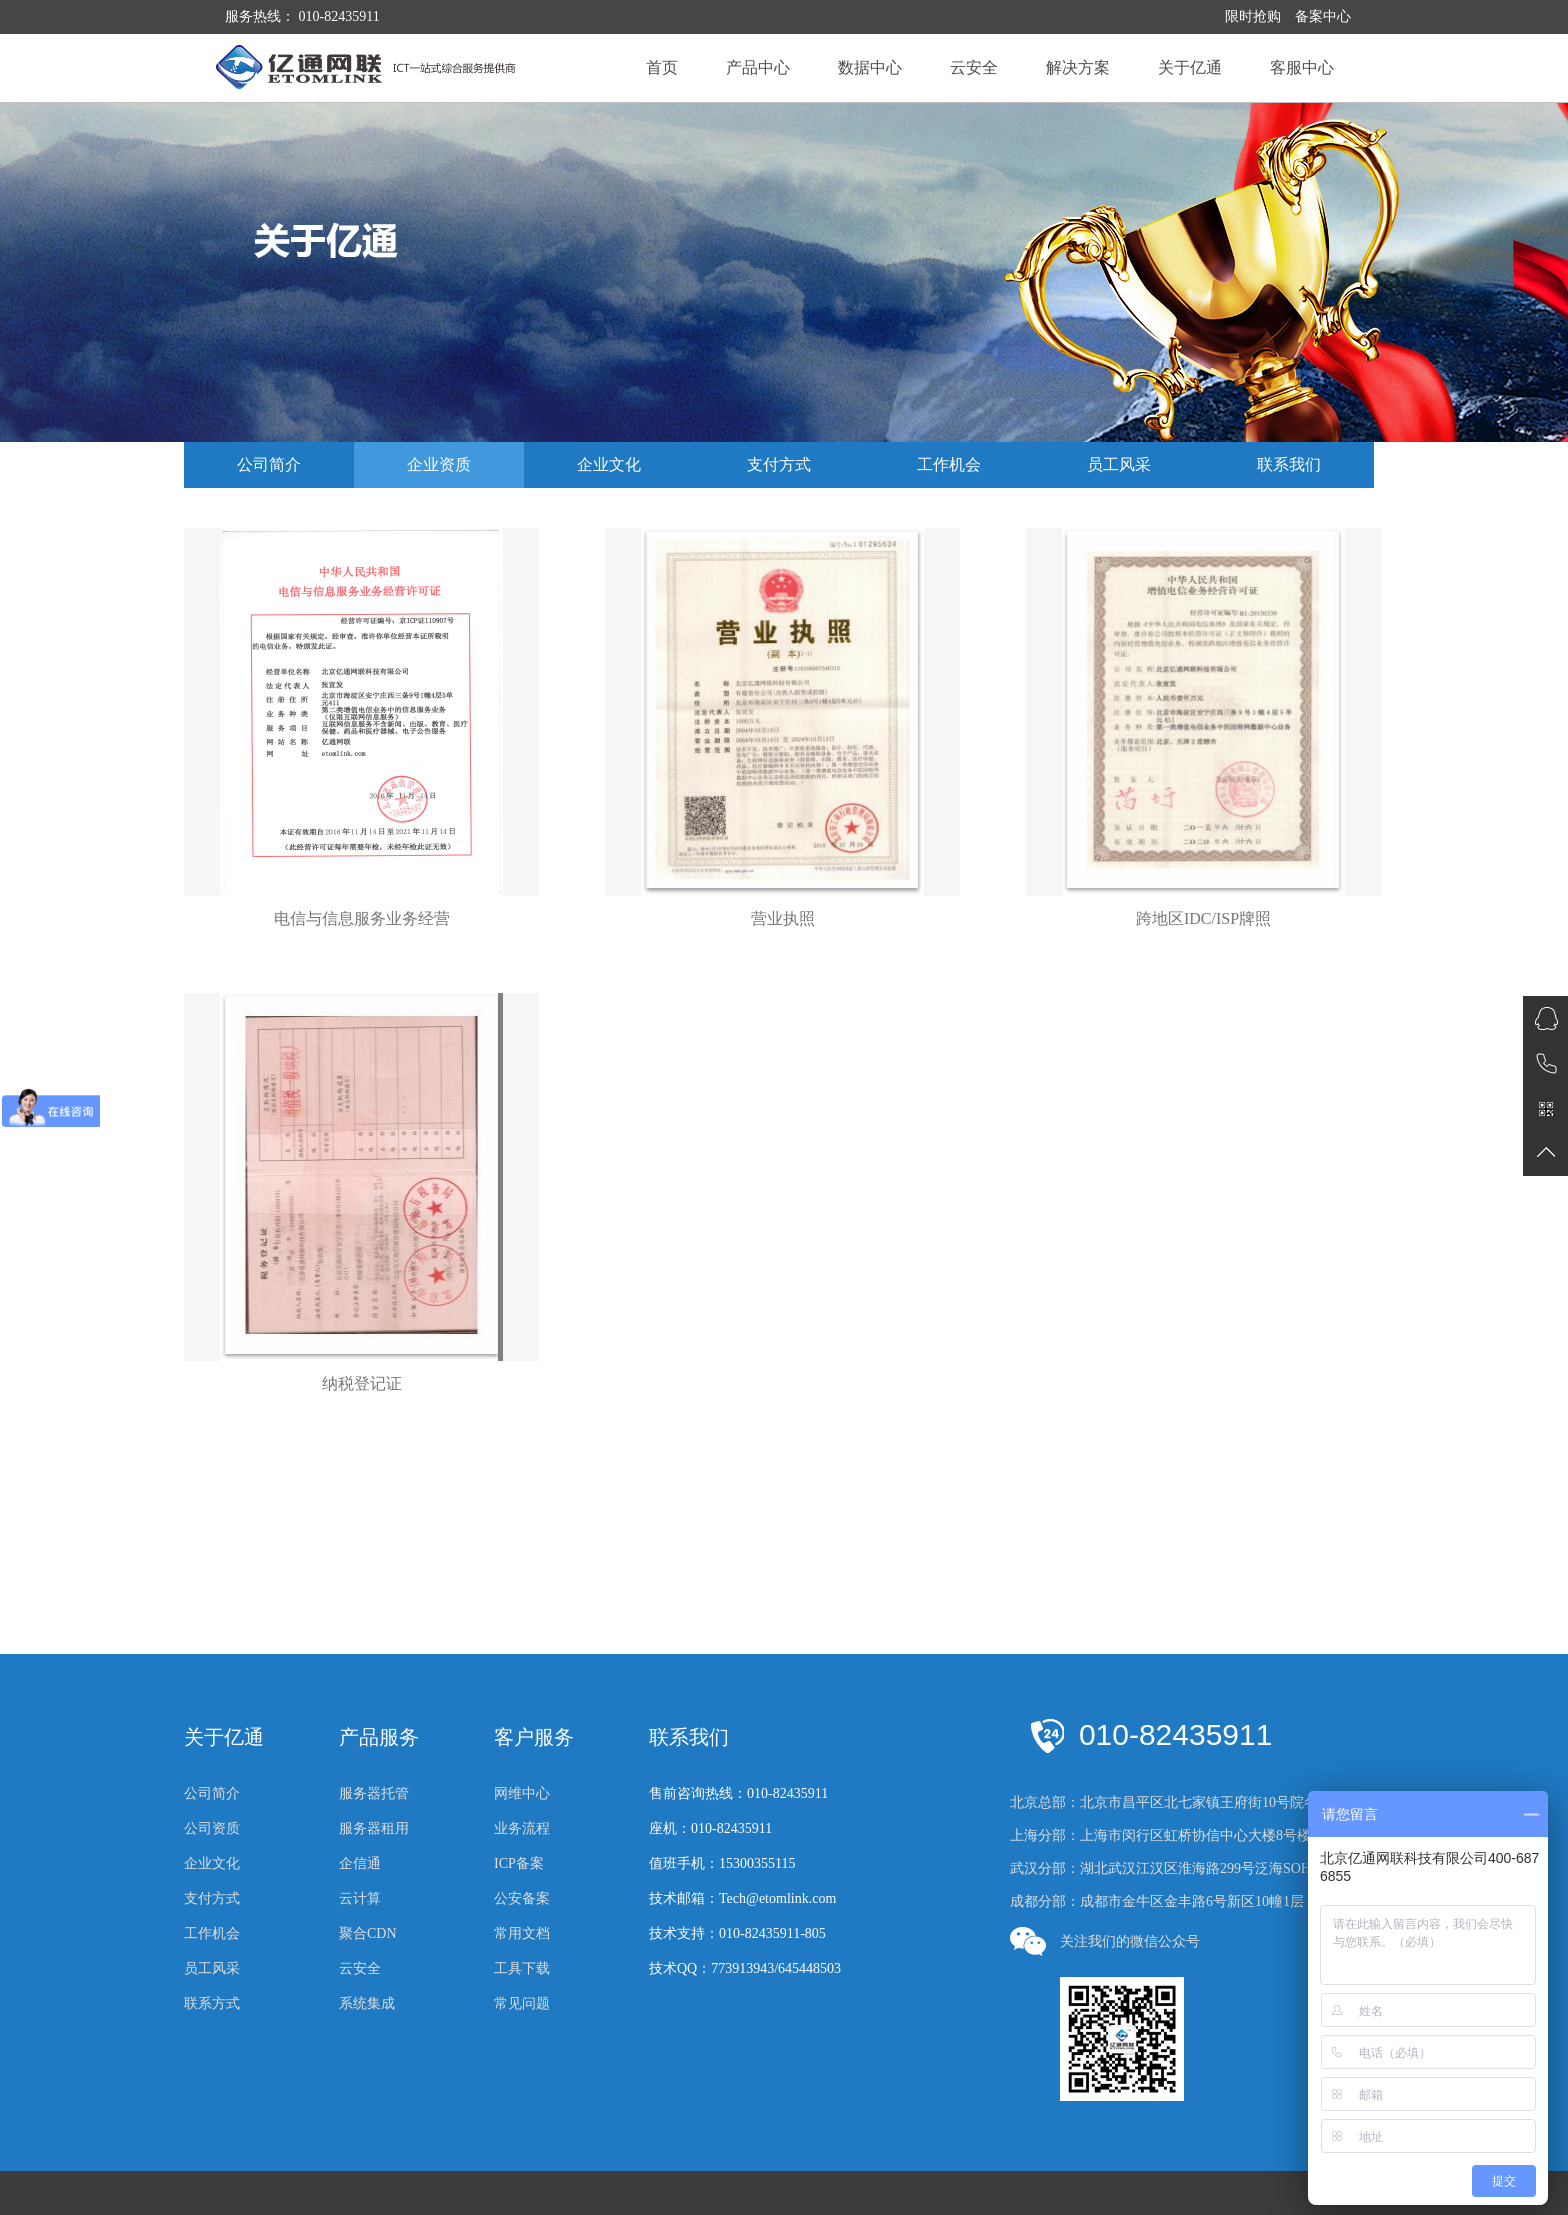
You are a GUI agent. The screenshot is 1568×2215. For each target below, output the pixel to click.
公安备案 (522, 1898)
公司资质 (212, 1828)
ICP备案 (519, 1863)
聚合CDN (368, 1933)
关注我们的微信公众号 (1105, 1941)
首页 (662, 67)
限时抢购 (1253, 16)
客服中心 (1302, 67)
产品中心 (758, 67)
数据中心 (870, 67)
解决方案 (1078, 67)
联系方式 (212, 2003)
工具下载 (522, 1968)
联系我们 (1289, 464)
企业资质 (439, 464)
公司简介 (269, 464)
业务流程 (522, 1828)
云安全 (974, 67)
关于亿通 (1190, 67)
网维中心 (522, 1793)
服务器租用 (374, 1828)
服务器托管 (374, 1793)
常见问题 (522, 2003)
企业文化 (609, 464)
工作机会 (949, 464)
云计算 (360, 1898)
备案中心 (1323, 16)
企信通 (360, 1863)
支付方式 (779, 464)
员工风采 (1119, 464)
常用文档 (522, 1933)
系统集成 (367, 2003)
